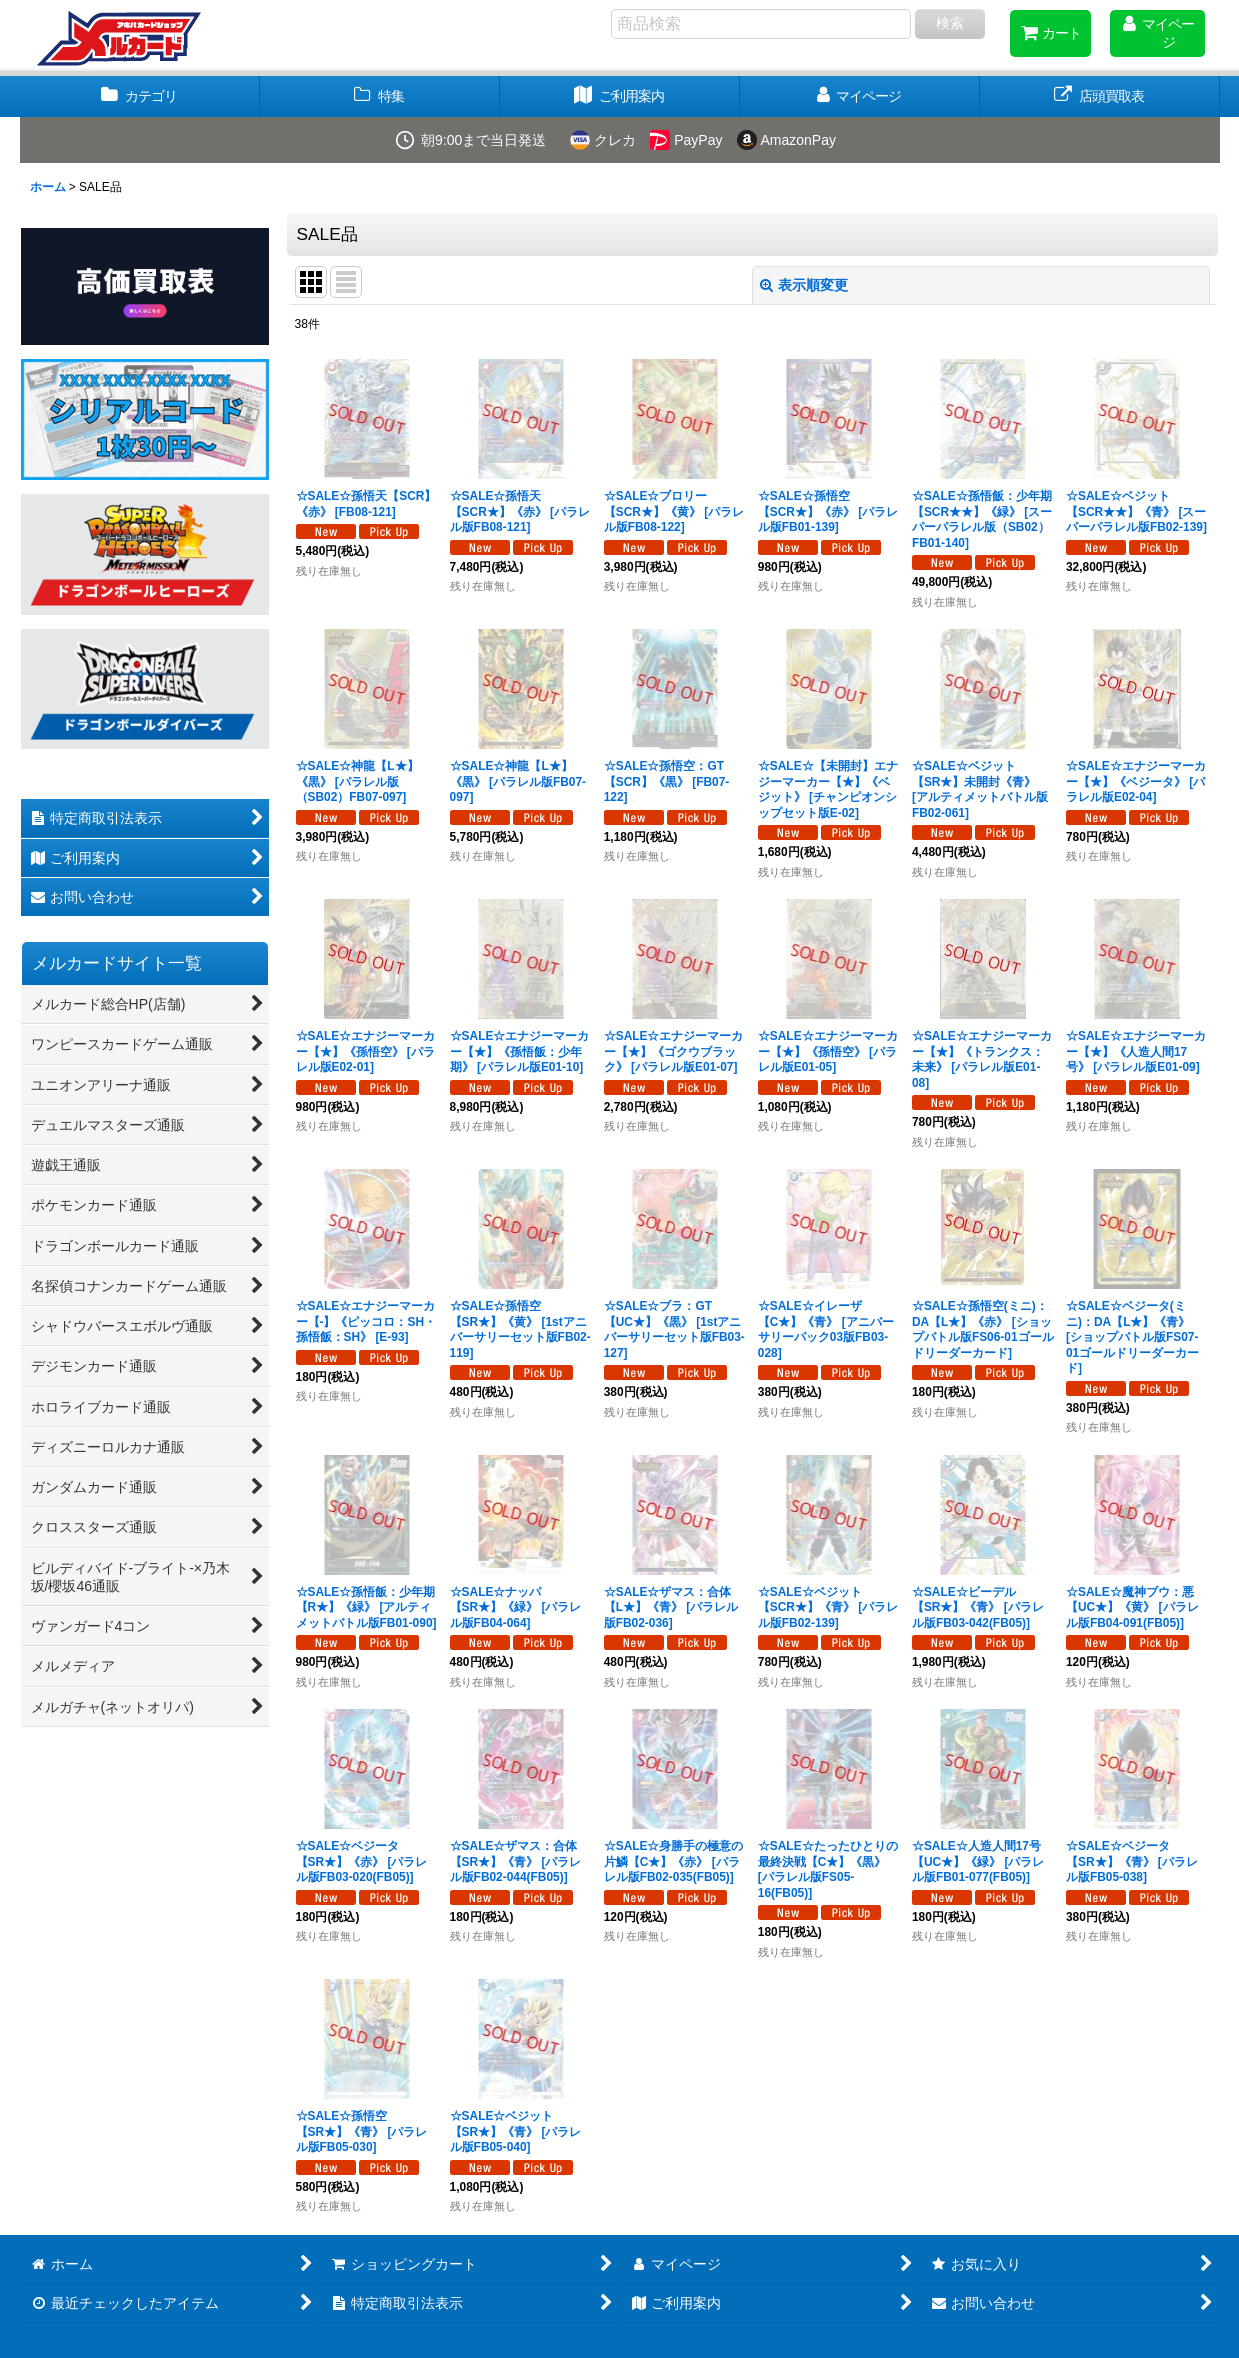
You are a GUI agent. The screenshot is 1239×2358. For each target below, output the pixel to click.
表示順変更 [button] (804, 285)
